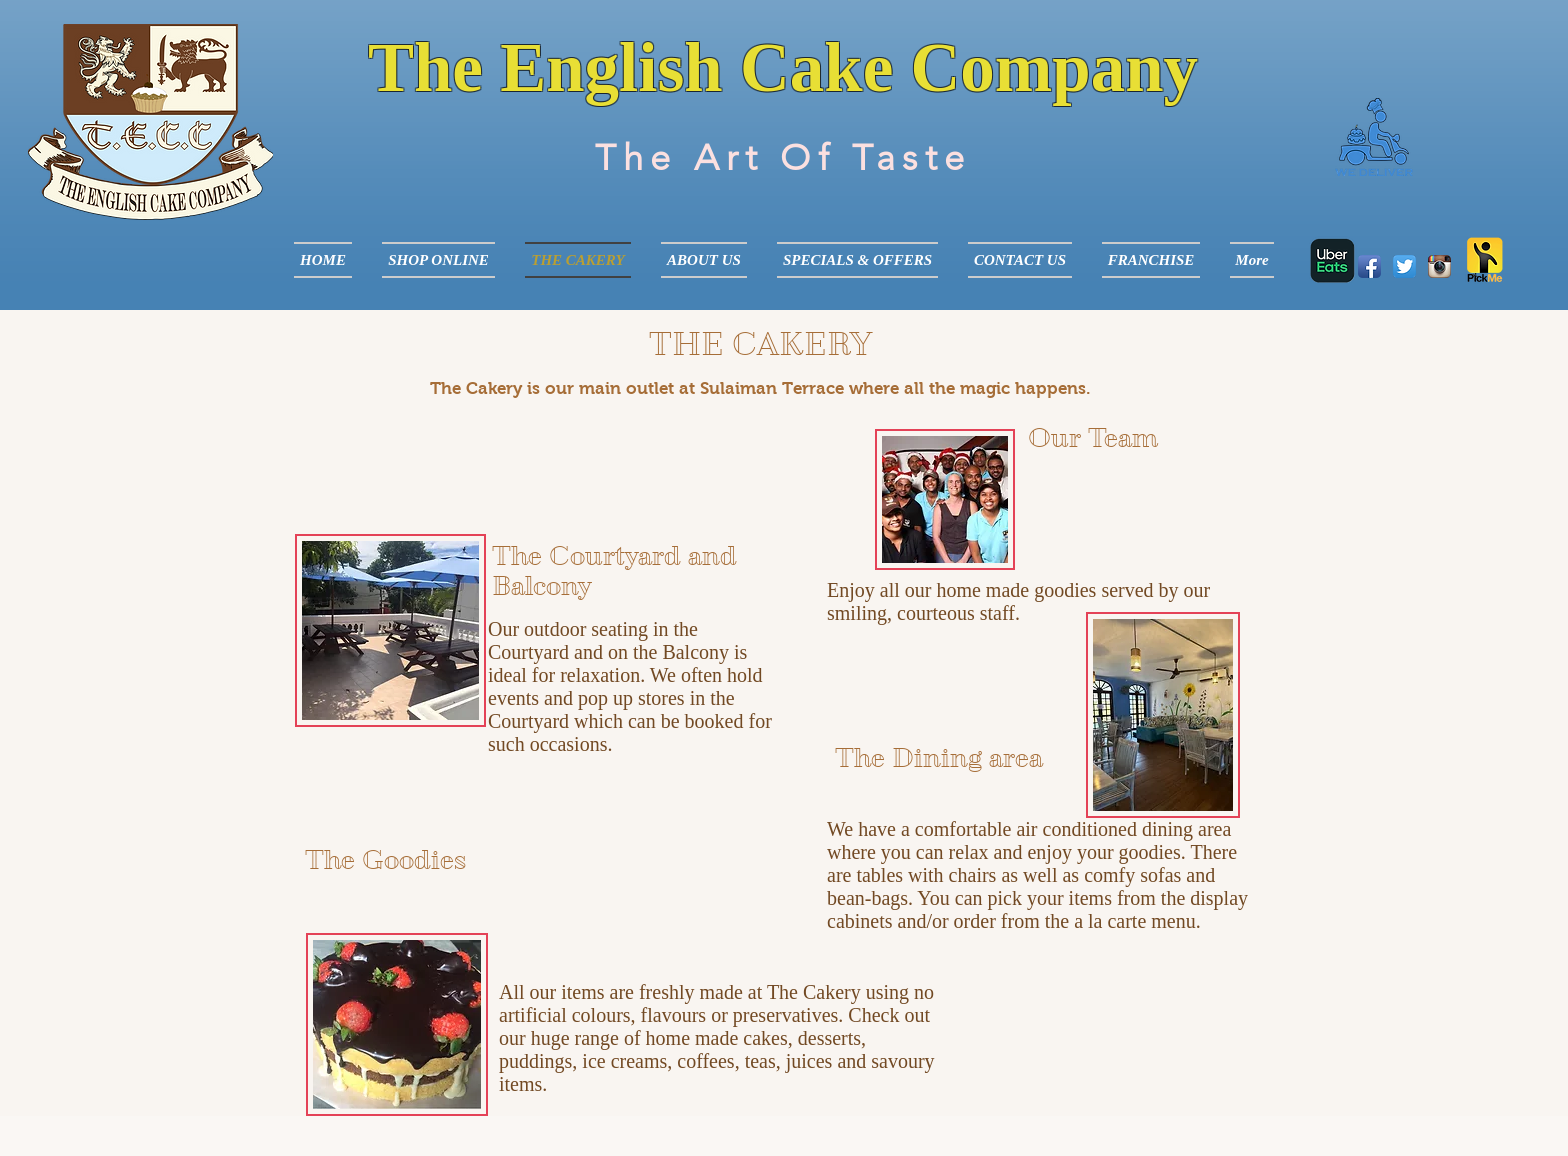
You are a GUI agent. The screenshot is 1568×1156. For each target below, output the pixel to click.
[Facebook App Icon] (1369, 266)
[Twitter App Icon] (1404, 266)
